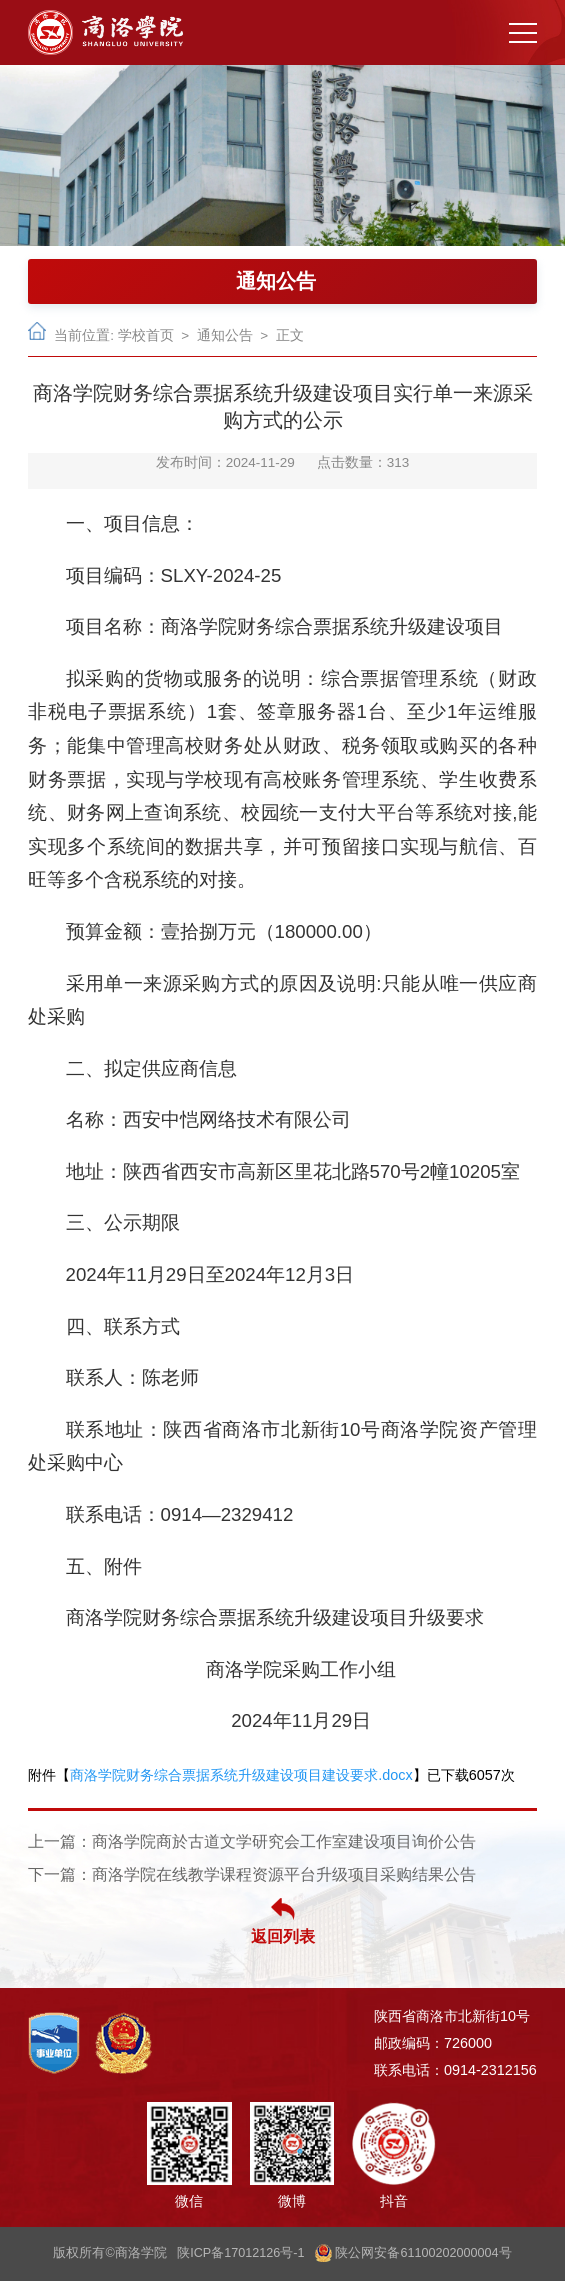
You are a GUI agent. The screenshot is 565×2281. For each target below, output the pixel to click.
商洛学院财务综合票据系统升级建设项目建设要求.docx (241, 1775)
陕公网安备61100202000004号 (413, 2253)
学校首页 (146, 335)
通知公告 (225, 335)
